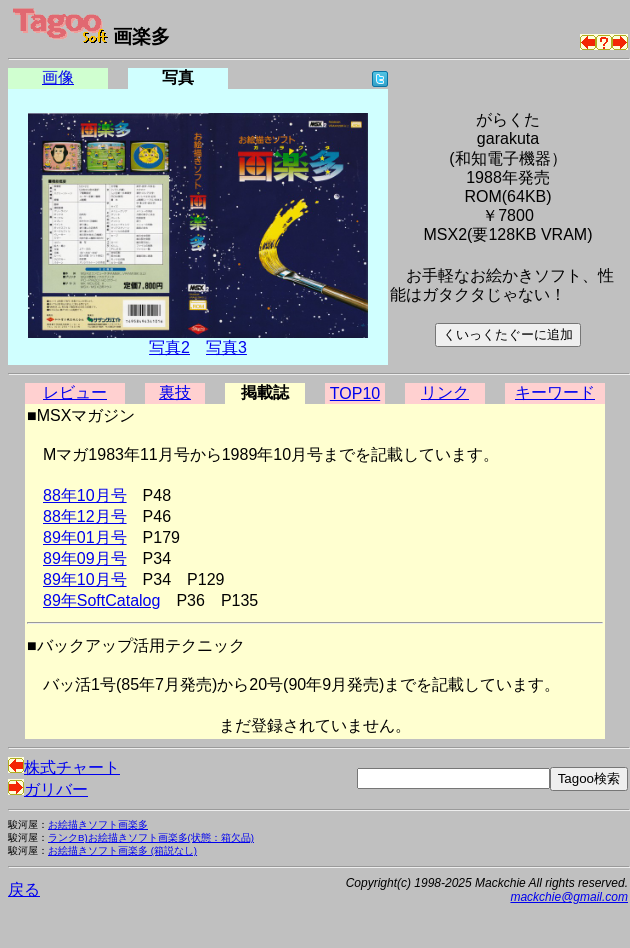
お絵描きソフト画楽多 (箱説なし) (122, 850)
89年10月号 (85, 579)
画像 (58, 77)
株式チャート (64, 767)
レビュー (75, 392)
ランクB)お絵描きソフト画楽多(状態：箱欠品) (151, 837)
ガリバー (48, 789)
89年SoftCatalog (101, 600)
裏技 (175, 392)
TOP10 (355, 393)
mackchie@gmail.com (569, 897)
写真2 (169, 347)
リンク (445, 392)
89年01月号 (85, 537)
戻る (24, 889)
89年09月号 (85, 558)
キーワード (555, 392)
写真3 (226, 347)
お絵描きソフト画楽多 (98, 824)
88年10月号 (85, 495)
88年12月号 (85, 516)
